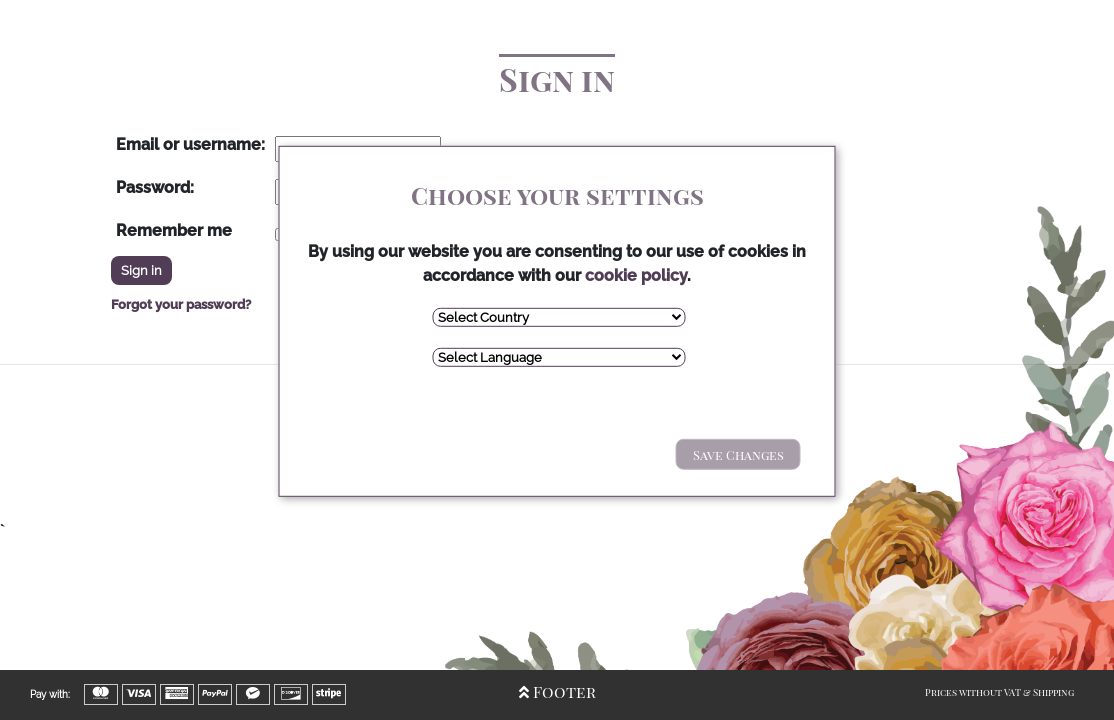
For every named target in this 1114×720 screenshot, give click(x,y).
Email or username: (190, 144)
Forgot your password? (181, 304)
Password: (155, 187)
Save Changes (738, 454)
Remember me (174, 230)
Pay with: (50, 694)
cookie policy (636, 275)
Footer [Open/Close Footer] (557, 691)
